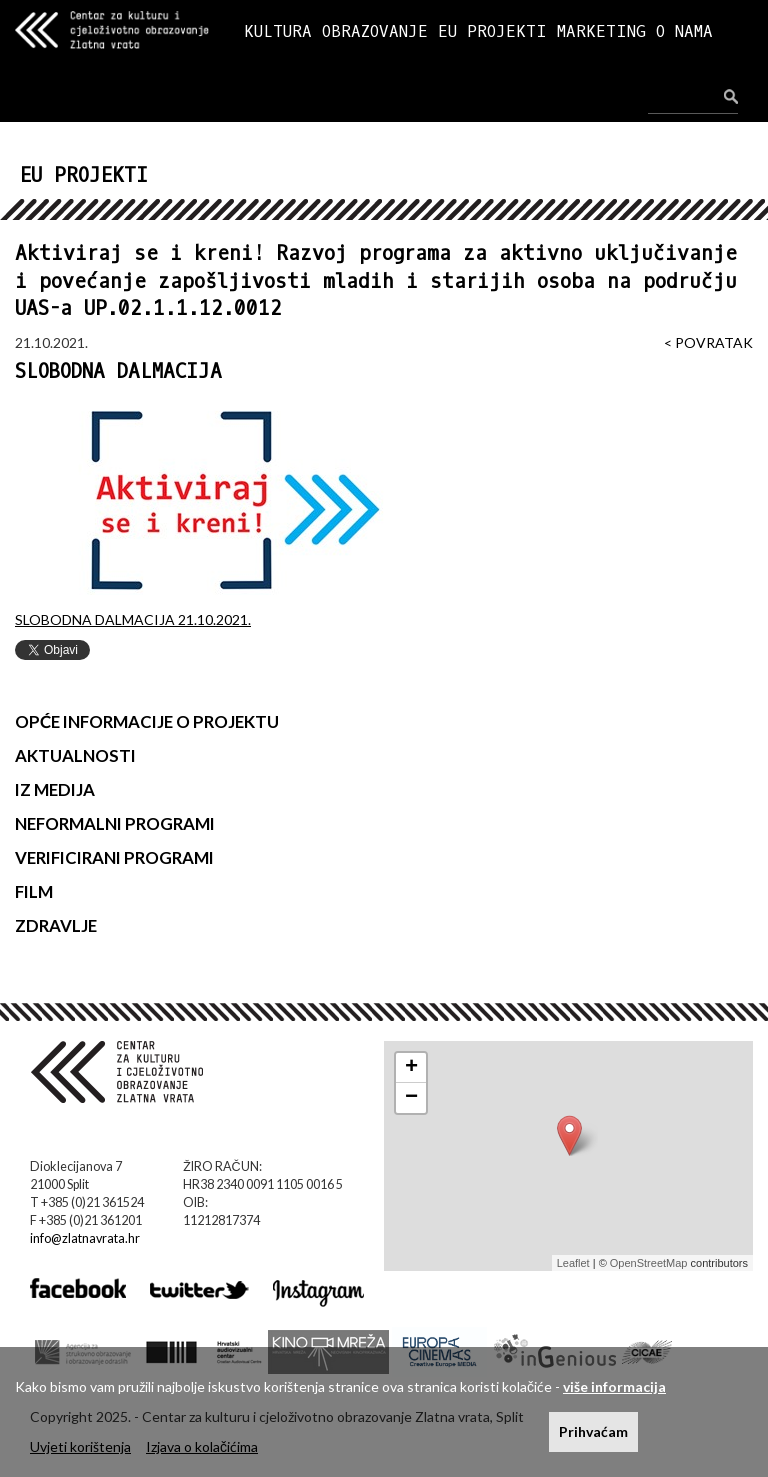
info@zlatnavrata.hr (85, 1238)
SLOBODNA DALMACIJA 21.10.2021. (133, 619)
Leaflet (573, 1263)
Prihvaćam (593, 1431)
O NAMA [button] (684, 31)
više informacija (614, 1386)
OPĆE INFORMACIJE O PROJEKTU (147, 721)
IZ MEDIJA (55, 789)
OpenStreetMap (649, 1263)
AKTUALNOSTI (75, 755)
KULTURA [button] (278, 31)
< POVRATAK (708, 342)
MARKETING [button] (601, 31)
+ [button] (411, 1068)
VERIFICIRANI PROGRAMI (114, 857)
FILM (34, 891)
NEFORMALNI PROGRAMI (115, 823)
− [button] (411, 1098)
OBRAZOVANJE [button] (375, 31)
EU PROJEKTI (492, 31)
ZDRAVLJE (56, 925)
